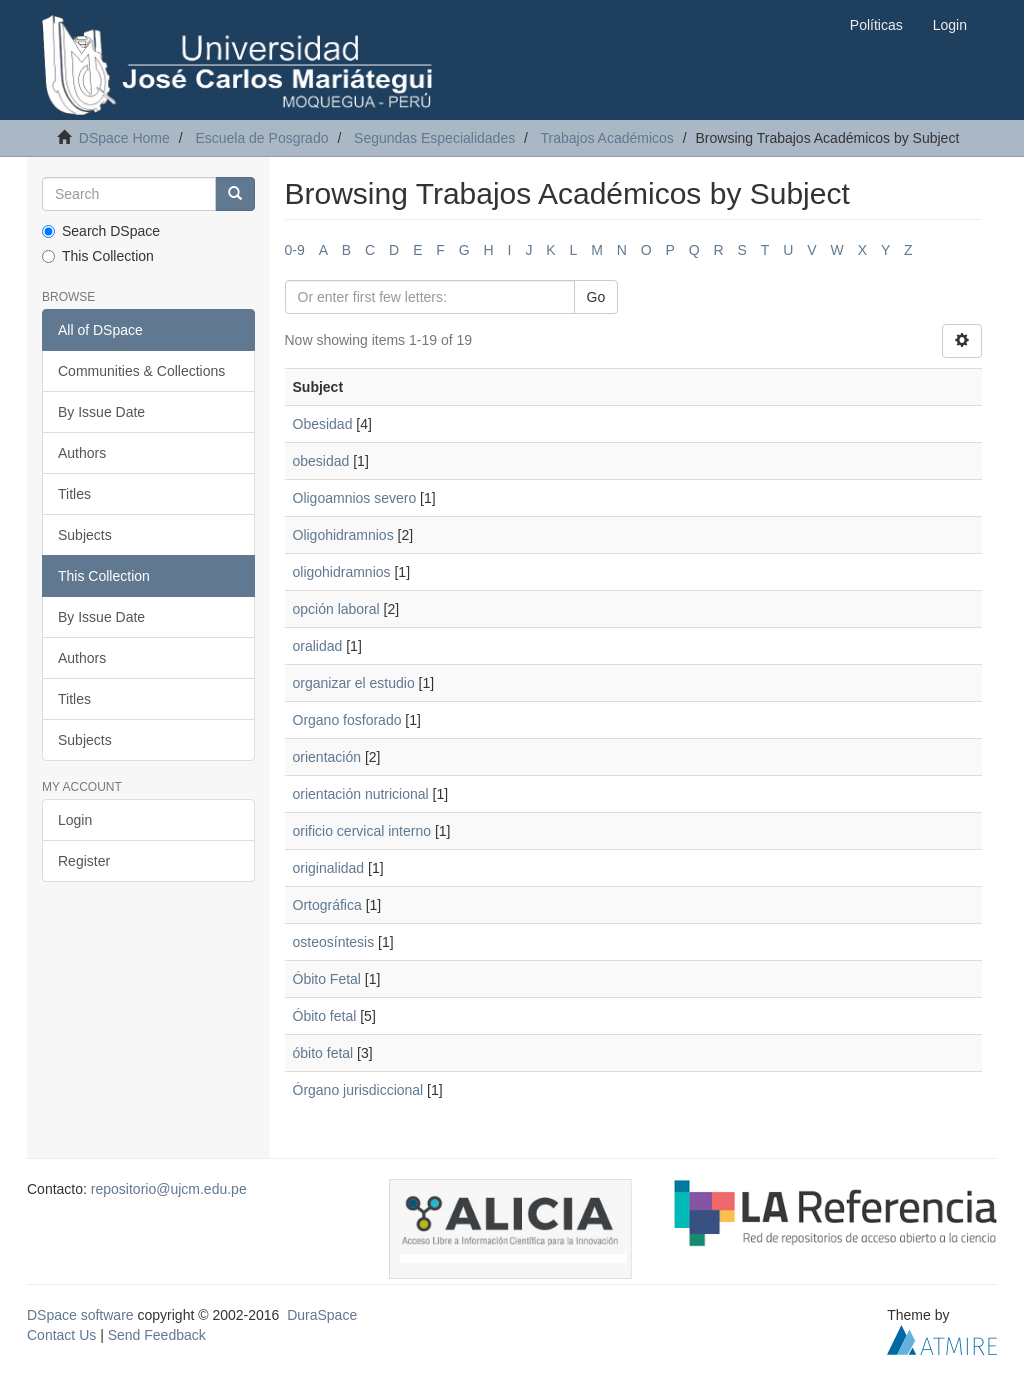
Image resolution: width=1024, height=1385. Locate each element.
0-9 (295, 250)
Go (596, 297)
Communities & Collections (141, 371)
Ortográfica (327, 905)
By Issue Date (101, 412)
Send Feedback (157, 1335)
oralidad (318, 646)
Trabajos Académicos (606, 138)
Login (75, 820)
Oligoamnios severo (355, 498)
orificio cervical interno (362, 831)
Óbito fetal (325, 1016)
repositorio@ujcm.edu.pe (169, 1189)
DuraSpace (322, 1315)
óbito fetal (323, 1053)
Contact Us (61, 1335)
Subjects (85, 535)
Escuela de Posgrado (261, 138)
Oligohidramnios (343, 535)
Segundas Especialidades (434, 138)
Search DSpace (101, 231)
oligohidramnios (342, 572)
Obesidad (323, 424)
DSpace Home (124, 138)
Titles (74, 494)
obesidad (321, 461)
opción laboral (336, 609)
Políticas (876, 25)
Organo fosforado (347, 720)
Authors (82, 453)
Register (84, 861)
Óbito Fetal (327, 979)
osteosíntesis (334, 942)
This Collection (98, 256)
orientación (327, 757)
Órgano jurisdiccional (358, 1090)
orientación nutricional (361, 794)
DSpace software (80, 1315)
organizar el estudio (354, 683)
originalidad (329, 868)
